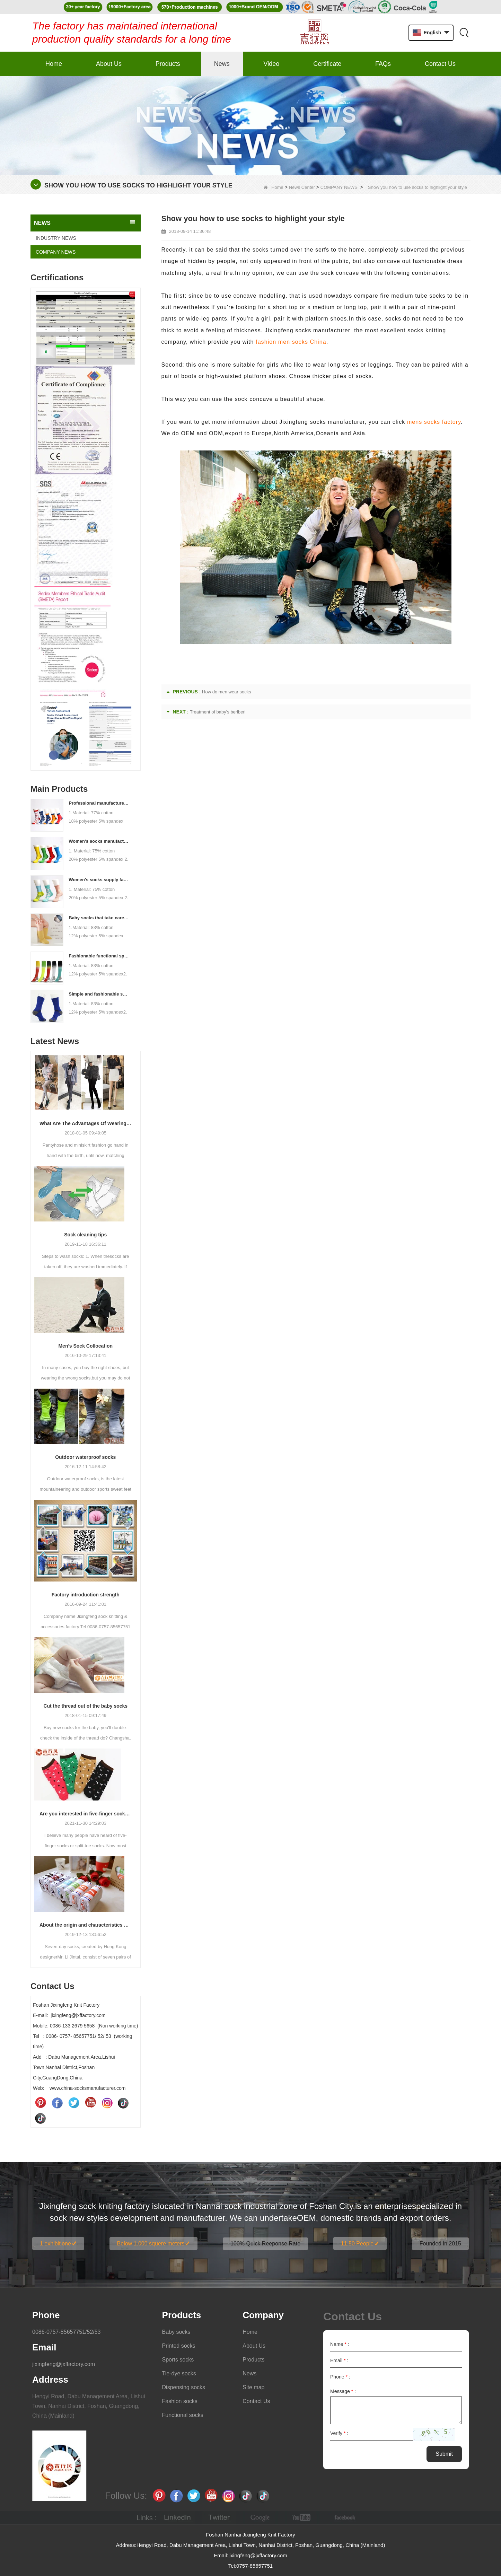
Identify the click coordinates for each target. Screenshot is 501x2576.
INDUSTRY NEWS (56, 238)
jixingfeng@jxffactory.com (63, 2364)
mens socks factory (434, 422)
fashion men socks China (291, 342)
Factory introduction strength (86, 1594)
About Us (109, 63)
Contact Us (440, 63)
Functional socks (182, 2415)
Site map (253, 2387)
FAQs (383, 63)
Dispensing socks (183, 2387)
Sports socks (178, 2360)
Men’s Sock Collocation (85, 1346)
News (222, 63)
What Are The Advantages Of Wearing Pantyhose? (85, 1123)
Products (168, 63)
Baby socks (176, 2332)
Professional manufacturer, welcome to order (99, 803)
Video (272, 63)
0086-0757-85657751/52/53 (66, 2332)
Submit (444, 2454)
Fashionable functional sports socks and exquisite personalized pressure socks (99, 955)
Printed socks (178, 2346)
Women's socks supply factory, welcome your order (99, 879)
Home (53, 63)
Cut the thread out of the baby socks (85, 1706)
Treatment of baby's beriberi (218, 712)
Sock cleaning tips (85, 1234)
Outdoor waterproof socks (85, 1457)
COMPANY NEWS (339, 187)
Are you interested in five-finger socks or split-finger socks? (85, 1813)
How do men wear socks (226, 691)
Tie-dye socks (179, 2373)
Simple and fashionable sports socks (99, 994)
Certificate (327, 63)
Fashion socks (179, 2401)
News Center (302, 187)
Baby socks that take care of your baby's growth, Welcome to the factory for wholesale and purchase (99, 917)
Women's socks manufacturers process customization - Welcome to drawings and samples (99, 841)
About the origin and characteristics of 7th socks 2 (85, 1925)
